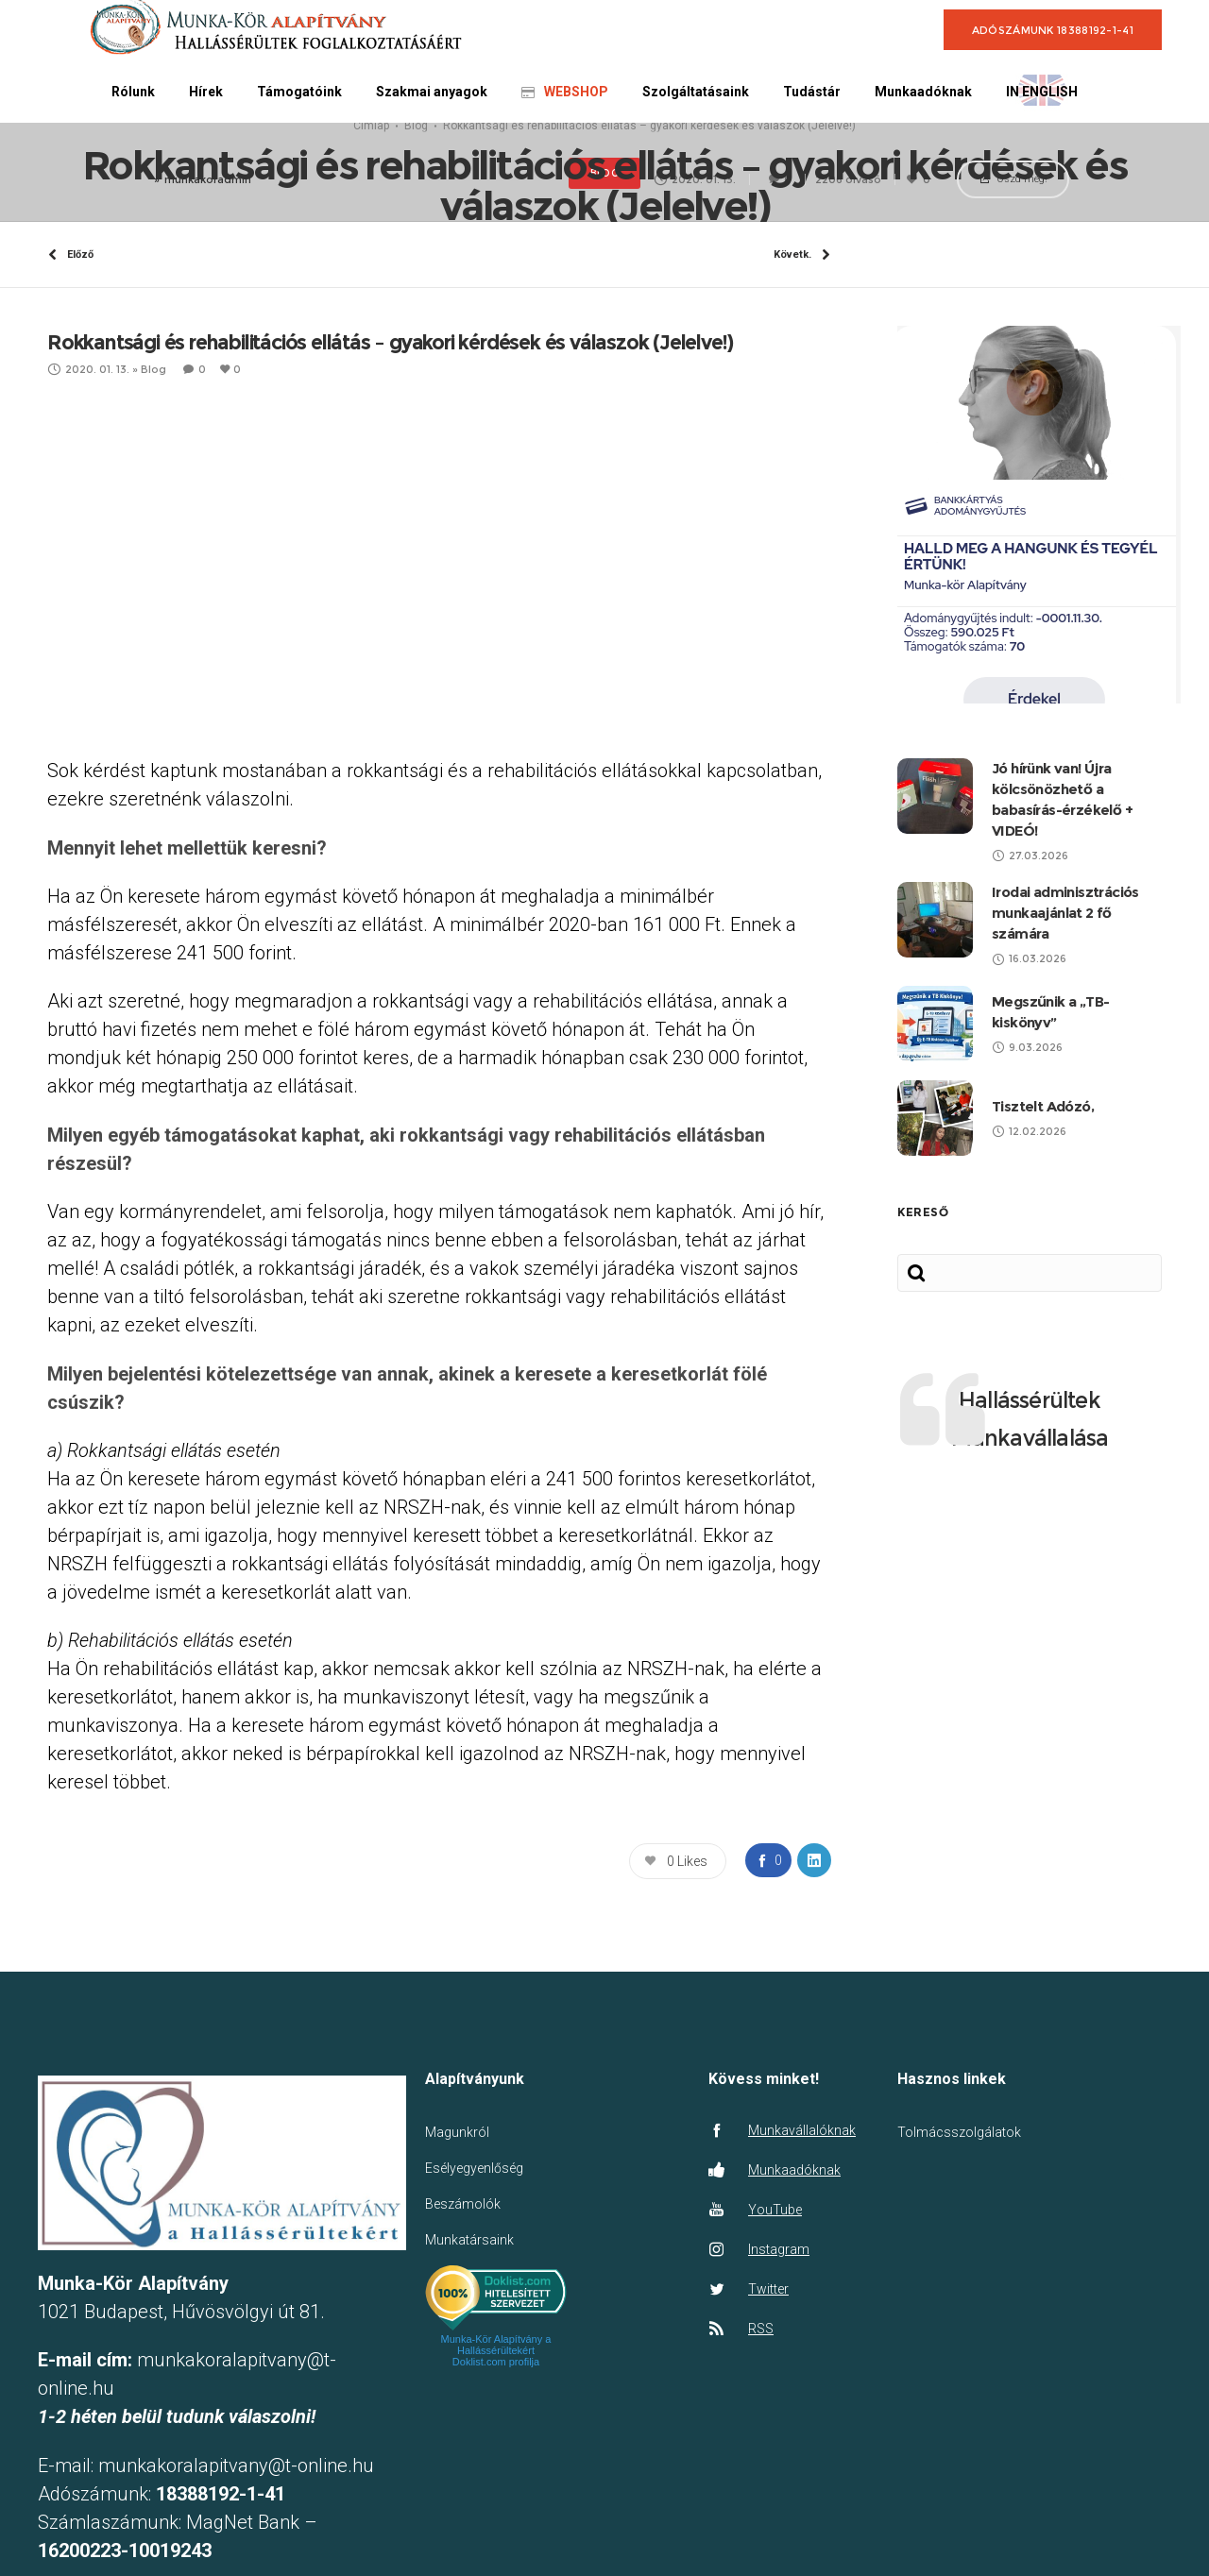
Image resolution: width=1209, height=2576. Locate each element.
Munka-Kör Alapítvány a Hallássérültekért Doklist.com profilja (496, 2519)
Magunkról (457, 2301)
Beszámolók (463, 2373)
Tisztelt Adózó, (1043, 1274)
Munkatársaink (469, 2408)
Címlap (371, 209)
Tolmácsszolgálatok (959, 2301)
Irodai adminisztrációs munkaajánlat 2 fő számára (1065, 1081)
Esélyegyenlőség (474, 2337)
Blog (416, 209)
